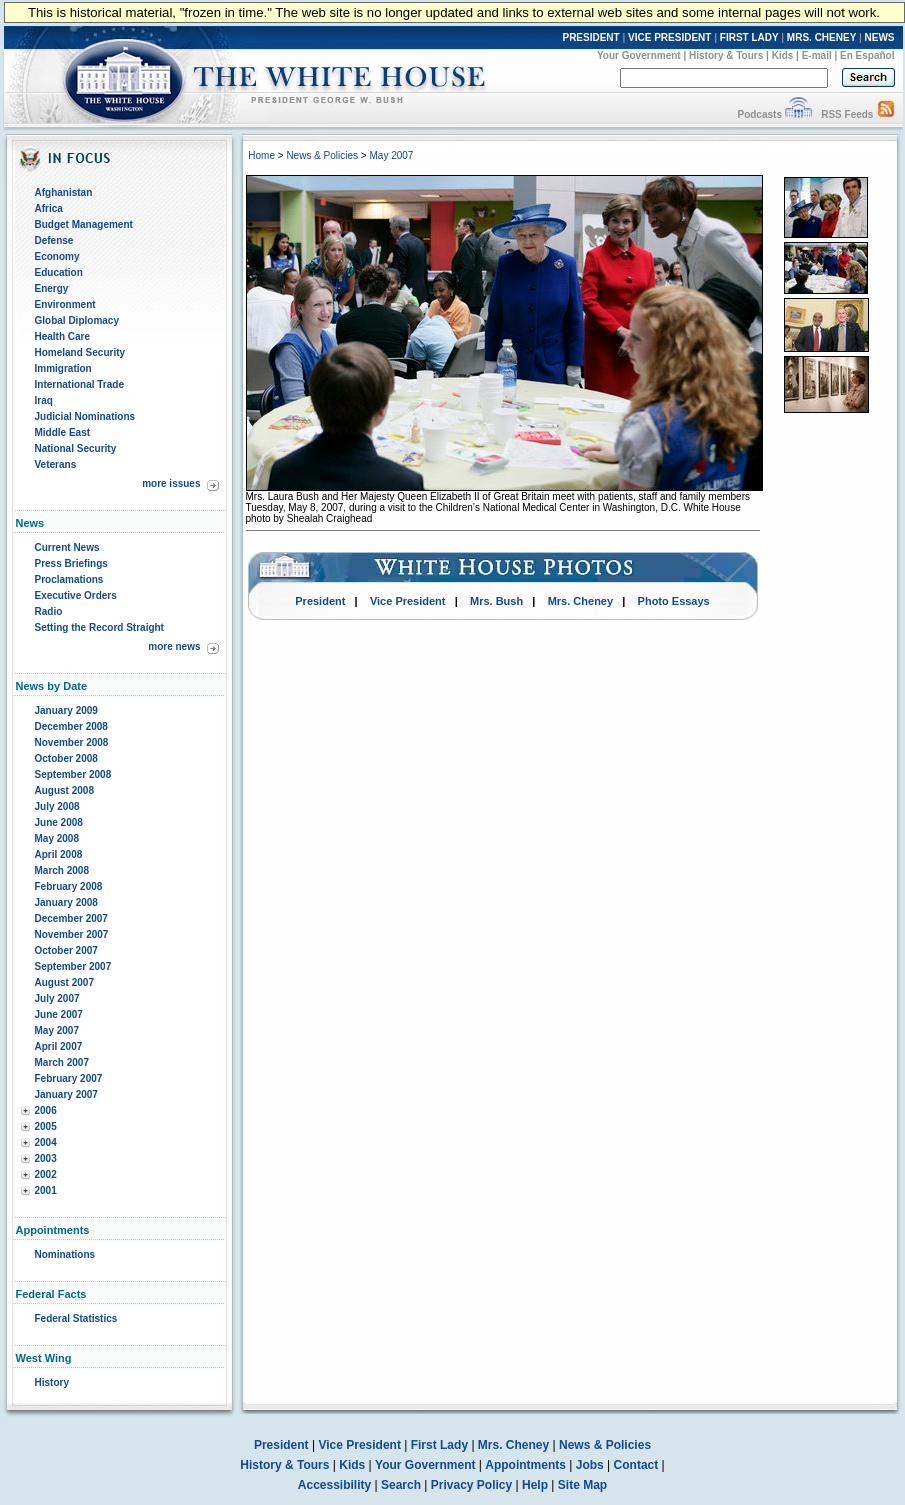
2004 (46, 1142)
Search (401, 1485)
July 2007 (57, 998)
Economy (57, 256)
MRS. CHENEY (821, 37)
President (320, 601)
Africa (49, 208)
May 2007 (57, 1030)
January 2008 (66, 902)
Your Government (639, 55)
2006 (46, 1110)
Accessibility (334, 1485)
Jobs (590, 1465)
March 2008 (62, 870)
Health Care (63, 336)
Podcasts (759, 114)
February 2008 (69, 886)
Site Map (582, 1485)
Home (261, 155)
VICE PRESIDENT (669, 37)
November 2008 (72, 742)
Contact (636, 1465)
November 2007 (72, 934)
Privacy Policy (471, 1485)
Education (59, 272)
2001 (46, 1190)
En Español (867, 55)
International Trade (79, 384)
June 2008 (59, 822)
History (52, 1382)
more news (174, 646)
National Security (76, 448)
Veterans (56, 464)
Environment (65, 304)
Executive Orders (76, 595)
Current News (67, 547)
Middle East (63, 432)
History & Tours (726, 55)
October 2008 (66, 758)
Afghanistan (64, 192)
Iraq (44, 400)
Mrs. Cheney (580, 601)
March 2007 (62, 1062)
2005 (46, 1126)
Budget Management (84, 224)
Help (535, 1485)
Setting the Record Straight (99, 627)
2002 (46, 1174)
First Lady (439, 1445)
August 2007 (64, 982)
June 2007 (59, 1014)
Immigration (63, 368)
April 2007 (59, 1046)
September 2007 (73, 966)
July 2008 (57, 806)
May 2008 (57, 838)
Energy (52, 288)
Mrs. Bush (496, 601)
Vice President (408, 601)
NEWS (880, 37)
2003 (46, 1158)
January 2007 (66, 1094)
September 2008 (73, 774)
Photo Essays (674, 601)
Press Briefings (71, 563)
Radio (49, 611)
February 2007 (69, 1078)
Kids (783, 55)
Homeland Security (80, 352)
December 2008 (71, 726)
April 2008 (59, 854)
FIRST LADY (749, 37)
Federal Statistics (76, 1318)
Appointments (525, 1465)
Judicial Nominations (85, 416)
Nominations (65, 1254)
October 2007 (66, 950)
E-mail (817, 55)
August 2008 (64, 790)
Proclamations (69, 579)
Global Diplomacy (77, 320)
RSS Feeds (847, 114)
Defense (54, 240)
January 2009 (66, 710)
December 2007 (71, 918)
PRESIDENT (590, 37)
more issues (171, 483)
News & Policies (322, 155)
